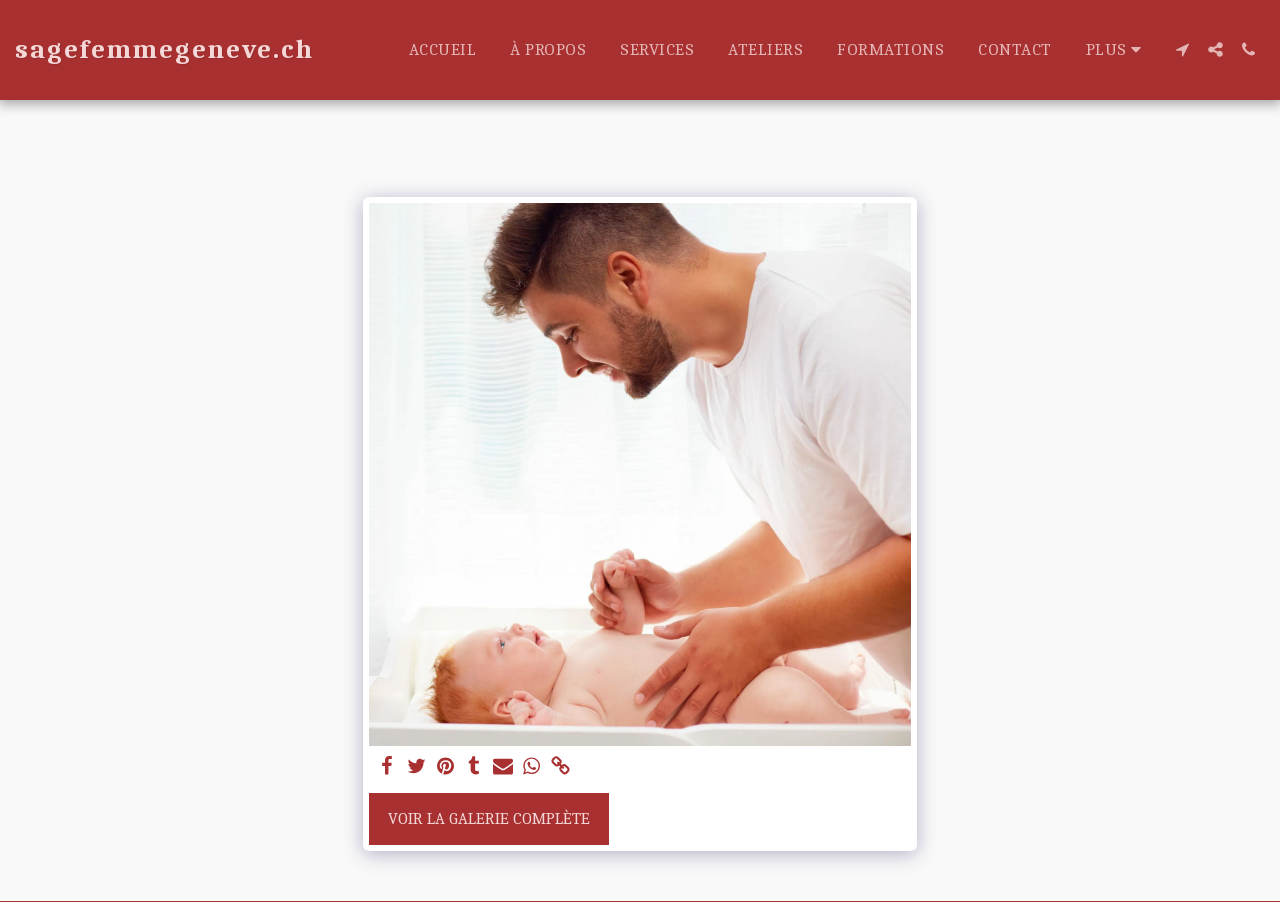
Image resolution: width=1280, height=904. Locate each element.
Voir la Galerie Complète (489, 818)
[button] (1182, 49)
